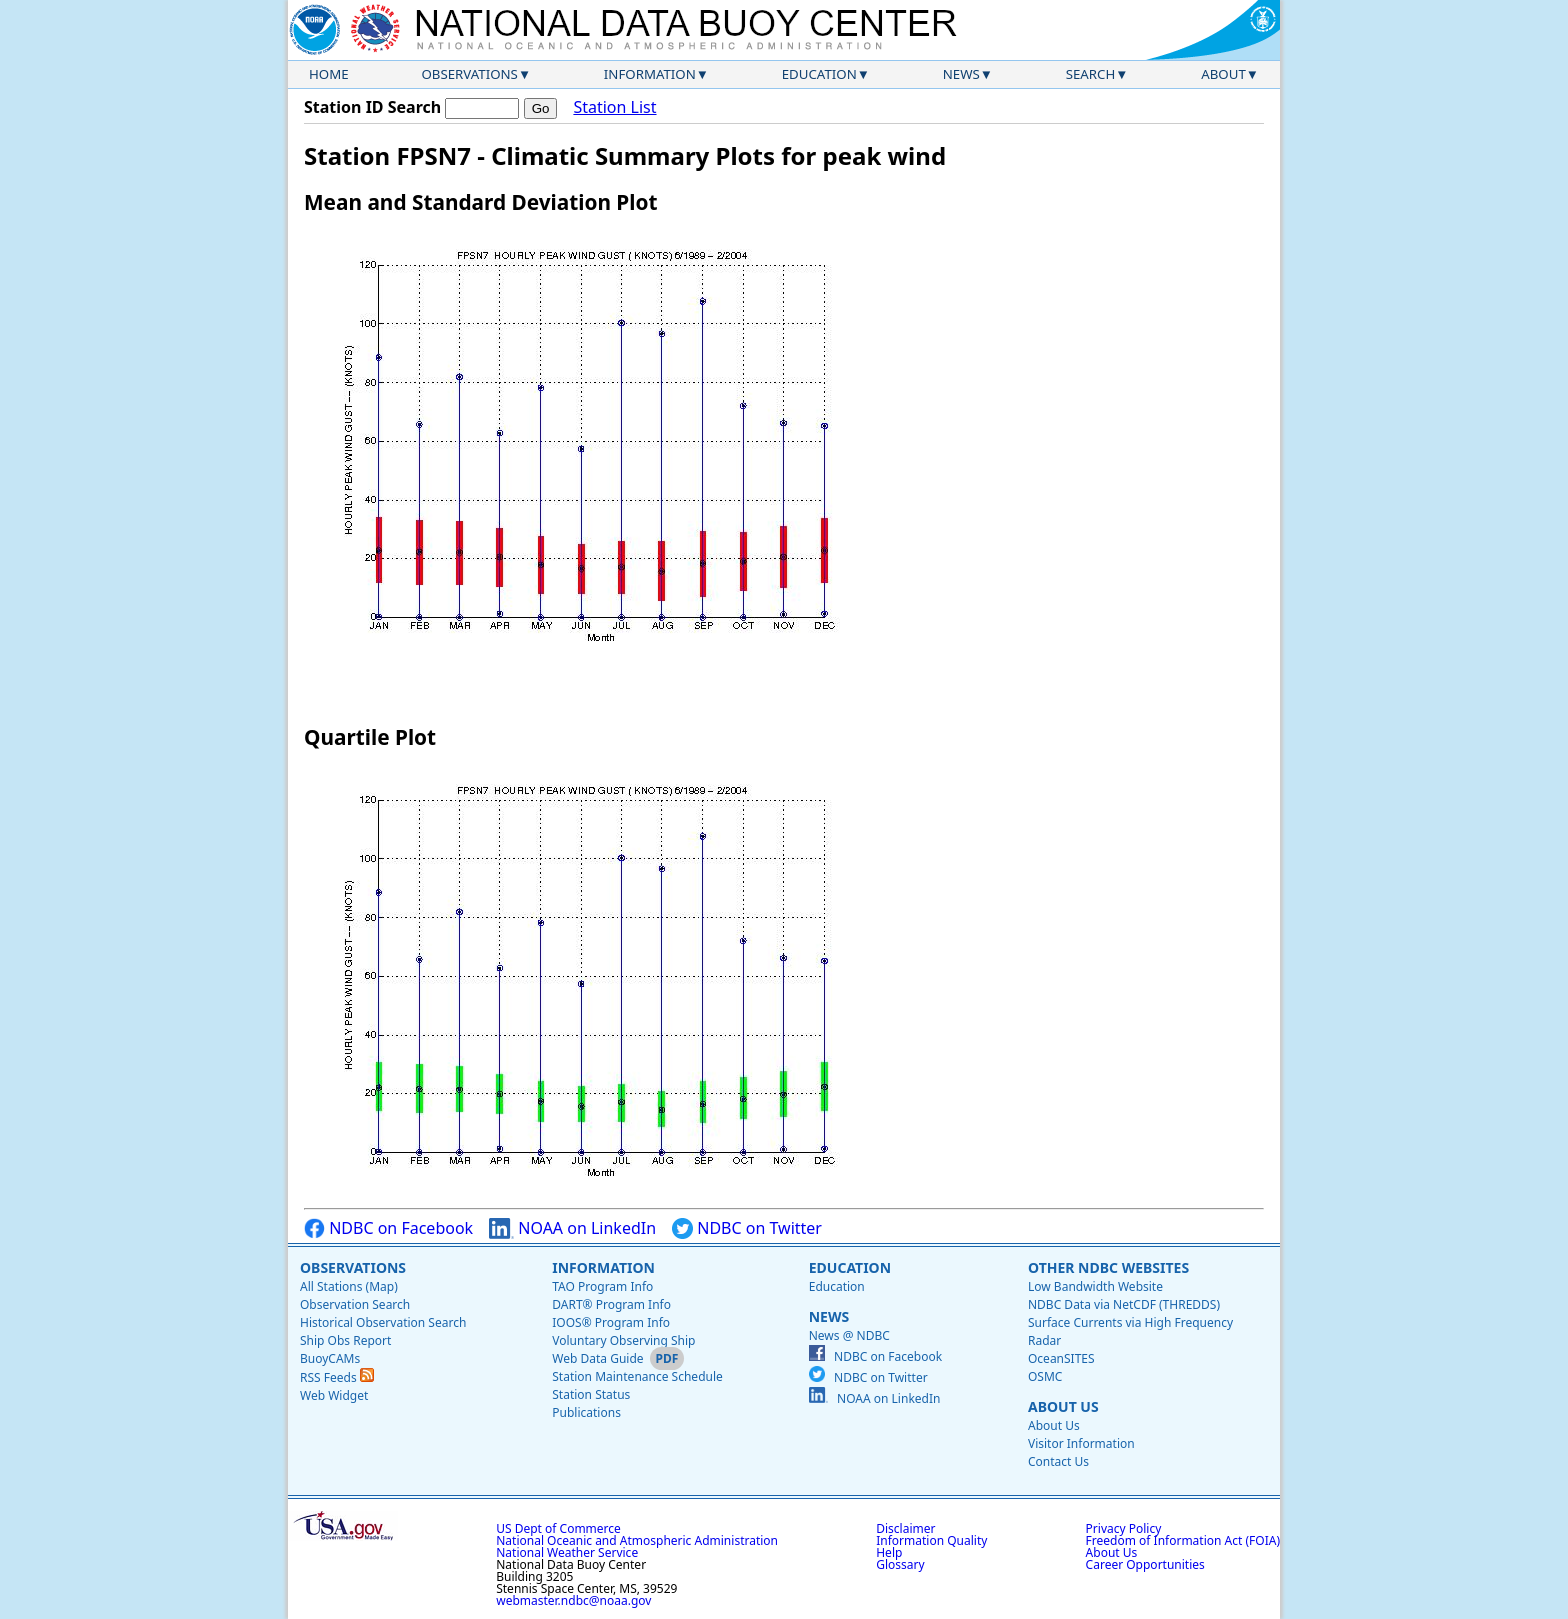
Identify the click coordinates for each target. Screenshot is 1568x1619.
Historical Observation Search (383, 1322)
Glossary (900, 1564)
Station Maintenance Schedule (637, 1376)
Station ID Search (372, 107)
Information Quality (931, 1540)
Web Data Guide (597, 1358)
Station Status (591, 1394)
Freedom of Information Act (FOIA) (1183, 1540)
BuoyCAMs (330, 1358)
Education (819, 74)
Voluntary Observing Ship (623, 1340)
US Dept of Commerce (558, 1528)
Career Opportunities (1145, 1564)
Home (329, 74)
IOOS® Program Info (611, 1322)
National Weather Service (567, 1552)
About (1223, 74)
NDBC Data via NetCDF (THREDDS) (1124, 1304)
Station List (614, 107)
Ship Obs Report (345, 1340)
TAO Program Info (602, 1286)
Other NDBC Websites (1108, 1267)
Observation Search (355, 1304)
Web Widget (334, 1395)
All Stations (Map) (349, 1286)
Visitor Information (1081, 1443)
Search (1091, 74)
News (961, 74)
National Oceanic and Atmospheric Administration (637, 1540)
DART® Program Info (611, 1304)
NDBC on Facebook (388, 1228)
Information (650, 74)
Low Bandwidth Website (1095, 1286)
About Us (1063, 1406)
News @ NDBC (849, 1335)
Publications (586, 1412)
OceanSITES (1061, 1358)
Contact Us (1058, 1461)
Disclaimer (905, 1528)
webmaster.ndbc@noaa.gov (573, 1600)
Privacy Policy (1124, 1528)
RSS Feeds (337, 1377)
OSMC (1045, 1376)
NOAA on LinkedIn (572, 1228)
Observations (469, 74)
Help (889, 1552)
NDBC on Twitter (747, 1228)
